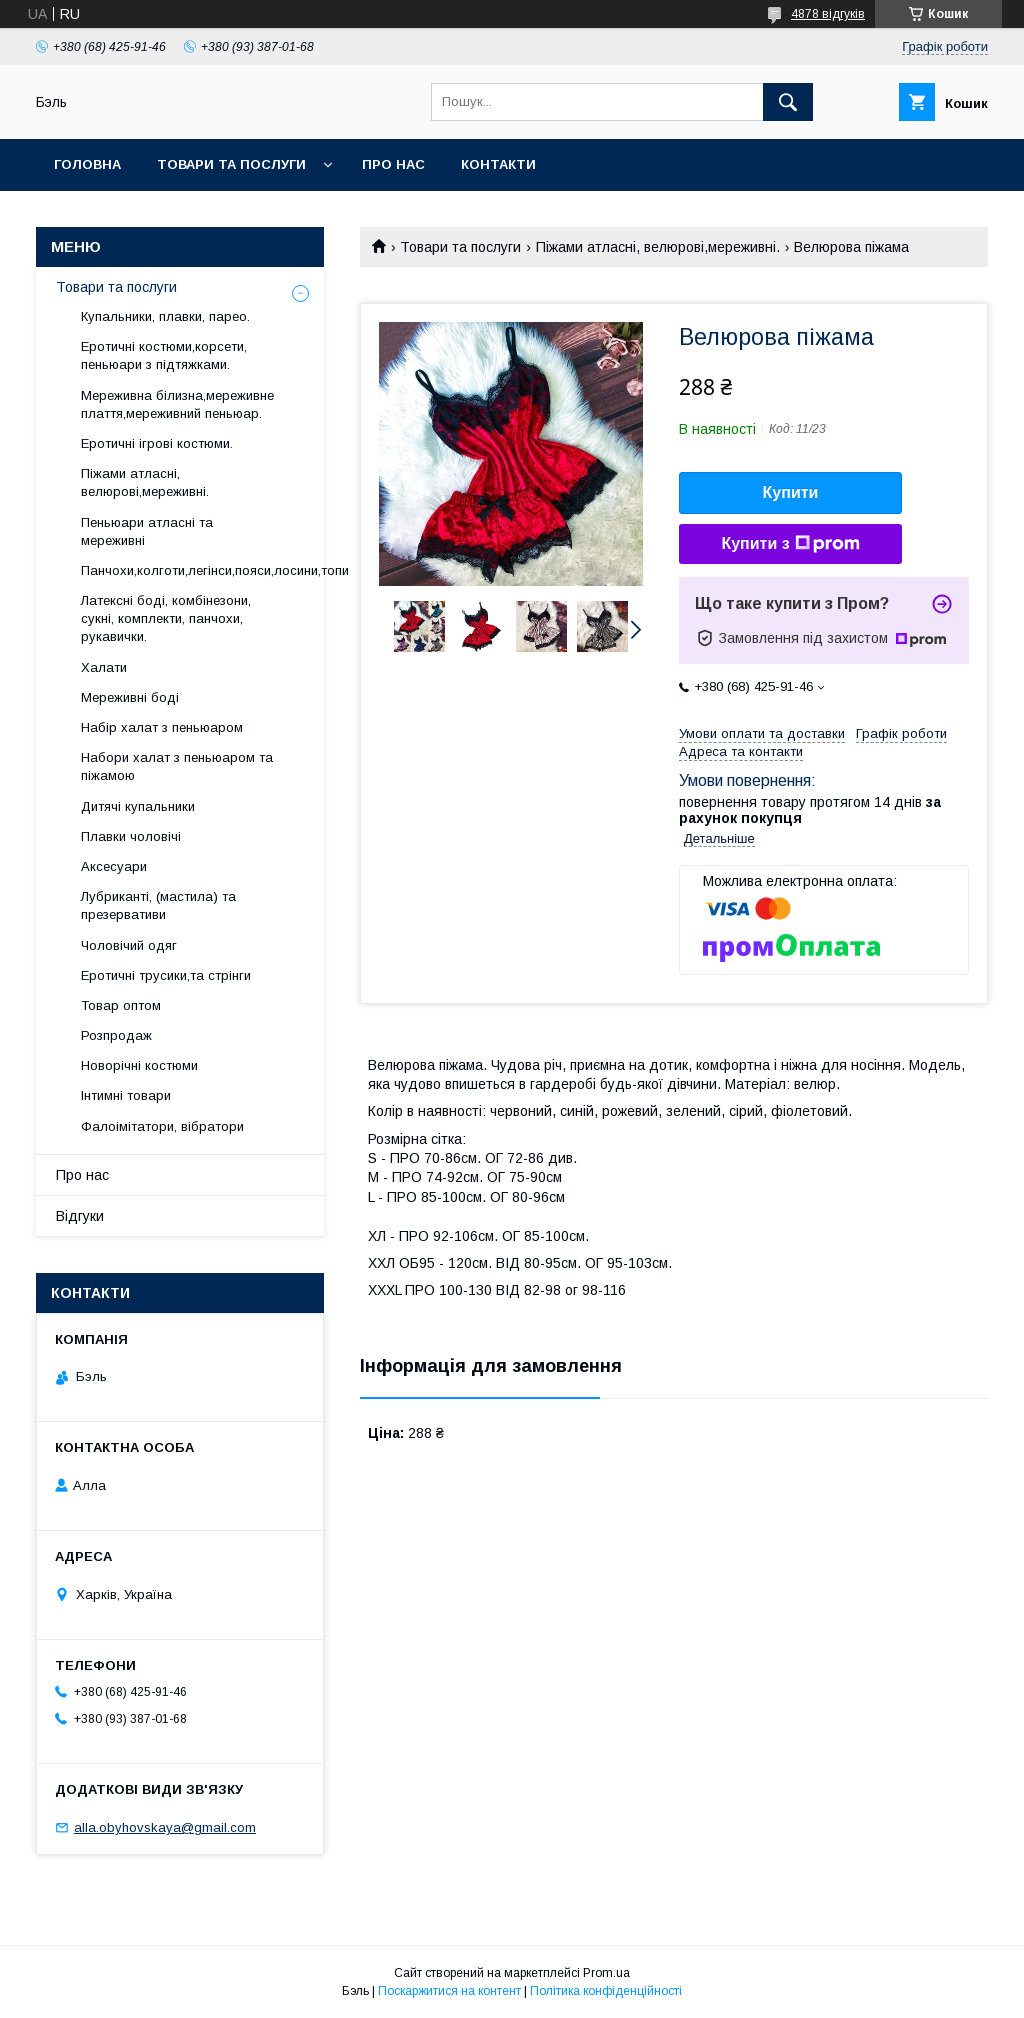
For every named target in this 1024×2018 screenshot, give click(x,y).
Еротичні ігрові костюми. (157, 443)
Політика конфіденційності (606, 1991)
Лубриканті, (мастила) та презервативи (158, 905)
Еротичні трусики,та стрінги (166, 975)
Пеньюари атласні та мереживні (147, 531)
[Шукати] (788, 102)
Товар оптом (121, 1005)
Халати (104, 667)
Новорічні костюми (139, 1065)
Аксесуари (114, 866)
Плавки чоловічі (131, 836)
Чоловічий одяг (129, 945)
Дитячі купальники (138, 806)
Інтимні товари (126, 1095)
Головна (87, 164)
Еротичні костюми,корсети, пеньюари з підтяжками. (164, 355)
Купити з (790, 544)
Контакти (498, 164)
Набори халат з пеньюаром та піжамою (177, 766)
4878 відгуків (828, 14)
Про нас (393, 164)
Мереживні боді (130, 697)
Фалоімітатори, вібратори (162, 1126)
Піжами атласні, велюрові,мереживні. (658, 247)
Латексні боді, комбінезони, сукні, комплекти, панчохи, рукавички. (166, 618)
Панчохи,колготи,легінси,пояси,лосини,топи (215, 570)
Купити (791, 492)
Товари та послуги (231, 164)
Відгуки (80, 1216)
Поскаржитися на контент (449, 1991)
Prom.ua (606, 1973)
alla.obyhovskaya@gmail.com (165, 1827)
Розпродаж (116, 1035)
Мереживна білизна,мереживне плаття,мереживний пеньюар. (177, 404)
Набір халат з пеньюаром (162, 727)
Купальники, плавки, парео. (165, 316)
